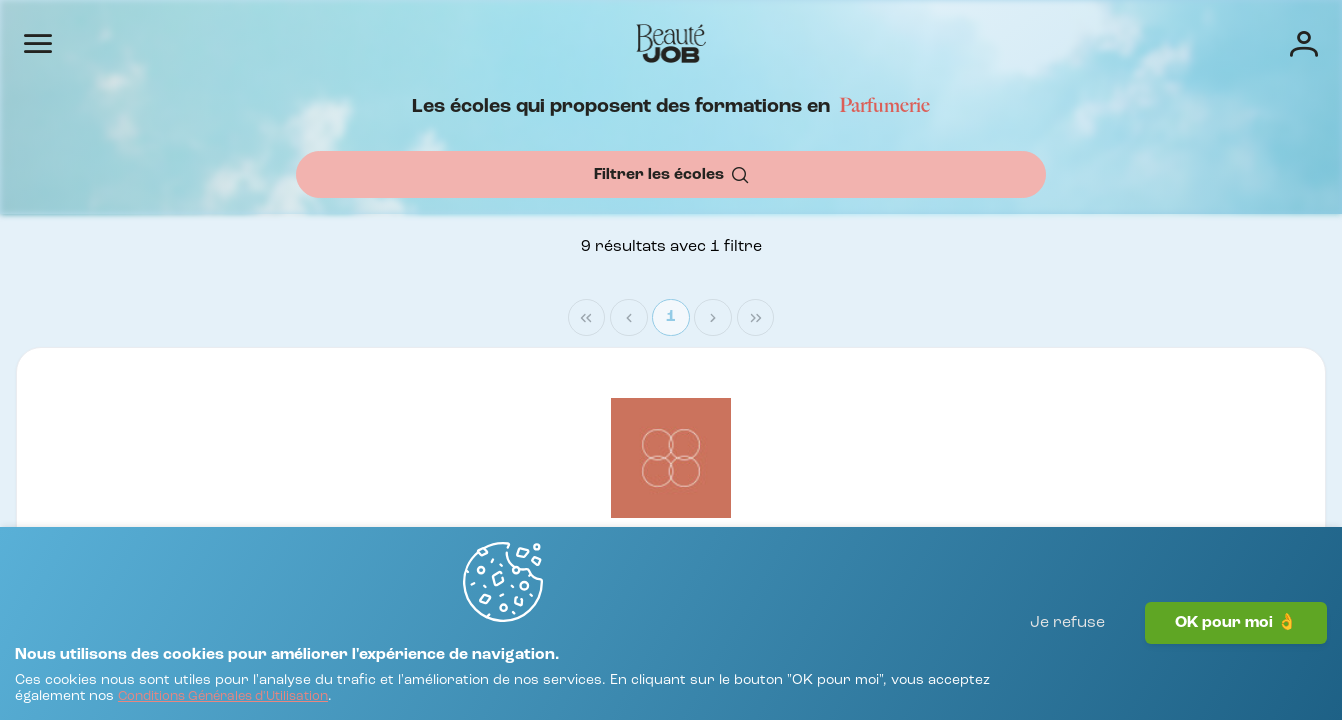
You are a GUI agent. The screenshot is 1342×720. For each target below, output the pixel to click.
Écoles (878, 42)
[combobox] (502, 227)
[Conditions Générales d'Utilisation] (428, 687)
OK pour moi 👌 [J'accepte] (1236, 665)
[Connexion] (1240, 42)
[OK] (1014, 227)
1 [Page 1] (1220, 375)
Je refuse (1067, 665)
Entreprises (783, 42)
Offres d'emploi (657, 42)
